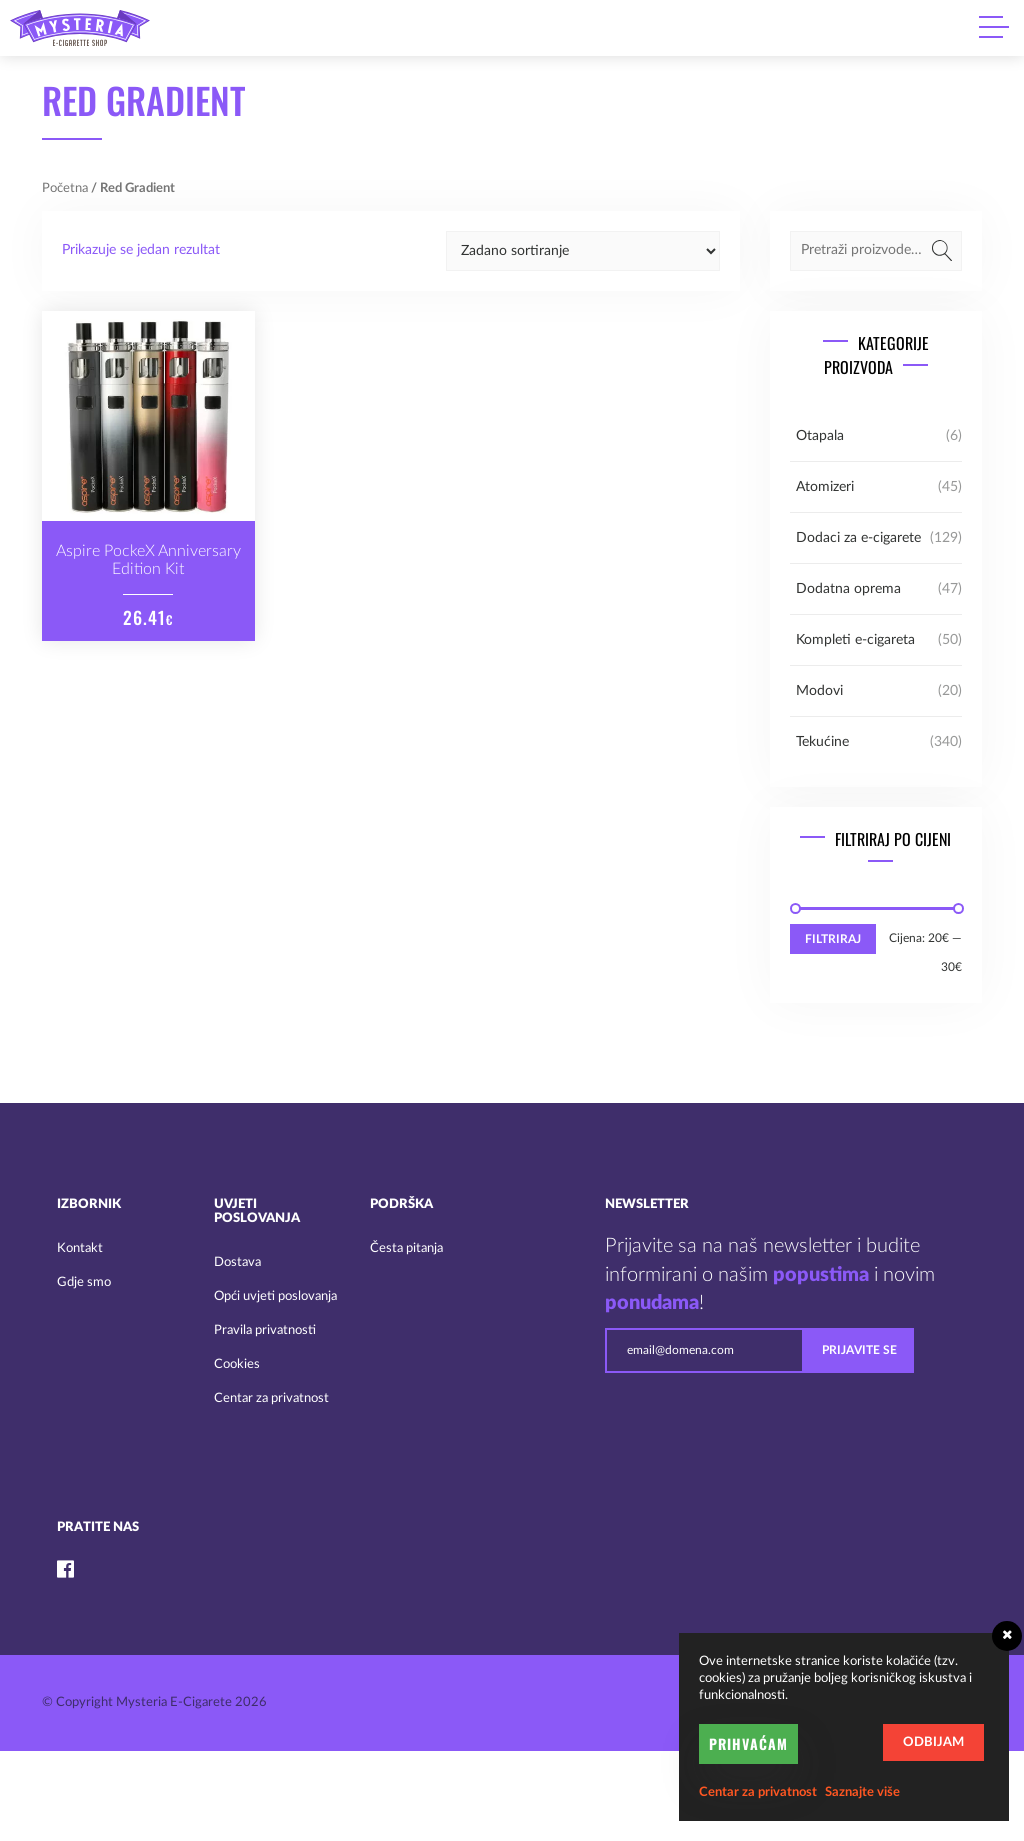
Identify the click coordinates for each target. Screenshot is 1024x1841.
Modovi (819, 691)
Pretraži (942, 251)
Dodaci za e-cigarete (858, 538)
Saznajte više (862, 1792)
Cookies (237, 1364)
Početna (65, 188)
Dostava (237, 1262)
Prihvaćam (748, 1743)
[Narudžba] (583, 251)
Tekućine (822, 742)
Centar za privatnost (271, 1398)
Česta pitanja (406, 1248)
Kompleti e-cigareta (855, 640)
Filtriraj (833, 939)
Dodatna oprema (848, 589)
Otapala (820, 436)
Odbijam (933, 1742)
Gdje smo (84, 1282)
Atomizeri (825, 487)
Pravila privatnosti (265, 1330)
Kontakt (80, 1248)
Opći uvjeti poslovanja (275, 1296)
